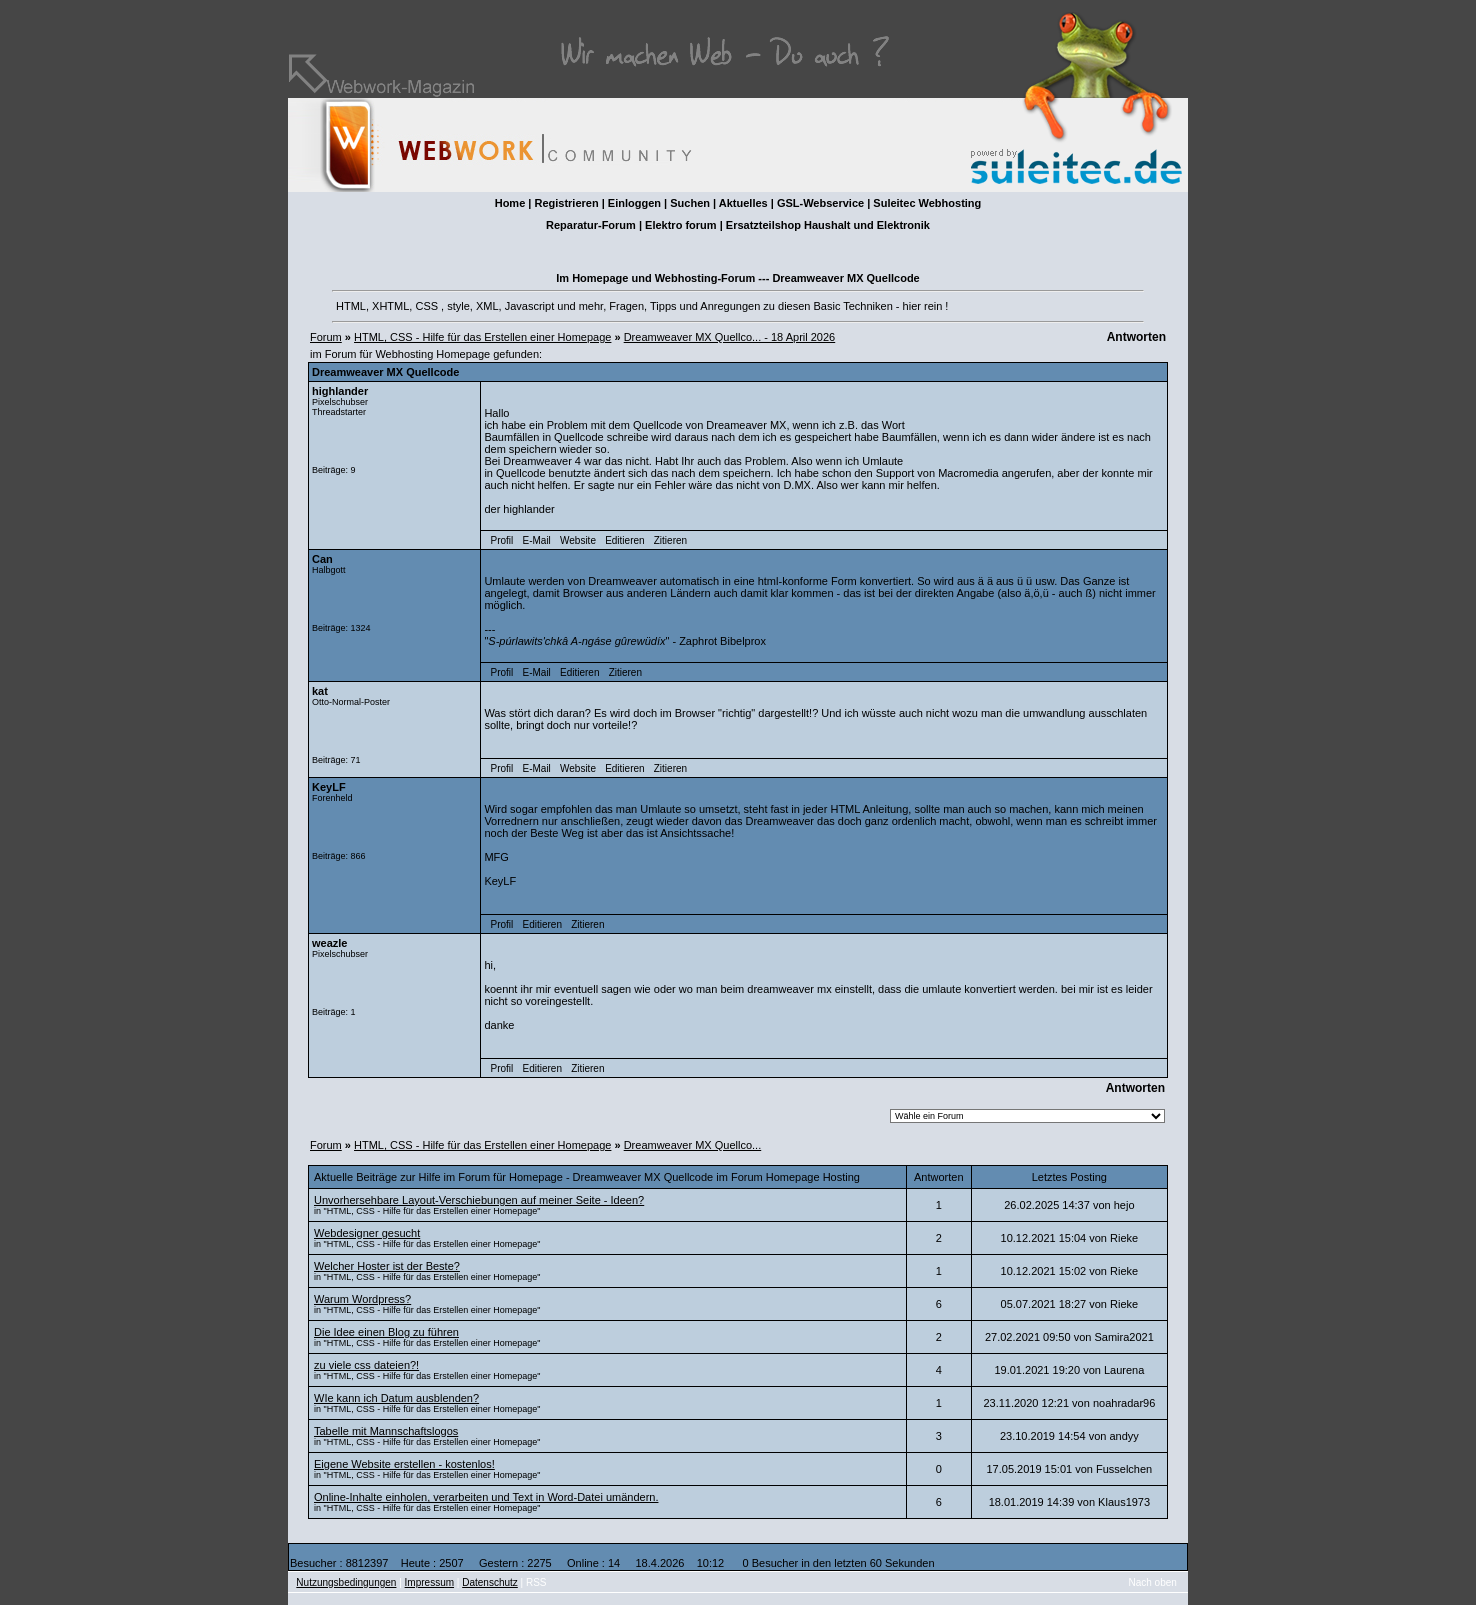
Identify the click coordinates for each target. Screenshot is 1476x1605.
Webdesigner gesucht (367, 1233)
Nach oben (1153, 1582)
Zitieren (670, 540)
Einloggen (634, 203)
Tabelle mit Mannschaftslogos (386, 1431)
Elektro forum (681, 225)
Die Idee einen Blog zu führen (386, 1332)
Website (578, 540)
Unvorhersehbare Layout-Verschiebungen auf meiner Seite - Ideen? (479, 1200)
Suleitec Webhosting (927, 203)
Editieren (624, 540)
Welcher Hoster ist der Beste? (387, 1266)
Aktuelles (743, 203)
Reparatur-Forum (591, 225)
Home (510, 203)
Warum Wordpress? (362, 1299)
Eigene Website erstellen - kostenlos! (404, 1464)
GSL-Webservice (820, 203)
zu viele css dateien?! (366, 1365)
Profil (502, 540)
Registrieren (566, 203)
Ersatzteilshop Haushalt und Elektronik (828, 225)
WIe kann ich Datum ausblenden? (396, 1398)
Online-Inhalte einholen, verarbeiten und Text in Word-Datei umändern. (486, 1497)
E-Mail (536, 540)
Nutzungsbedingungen (346, 1582)
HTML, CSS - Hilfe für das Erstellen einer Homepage (482, 337)
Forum (326, 337)
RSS (536, 1582)
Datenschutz (490, 1582)
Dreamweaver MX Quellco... (693, 1145)
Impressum (429, 1582)
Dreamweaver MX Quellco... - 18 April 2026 (730, 337)
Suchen (690, 203)
